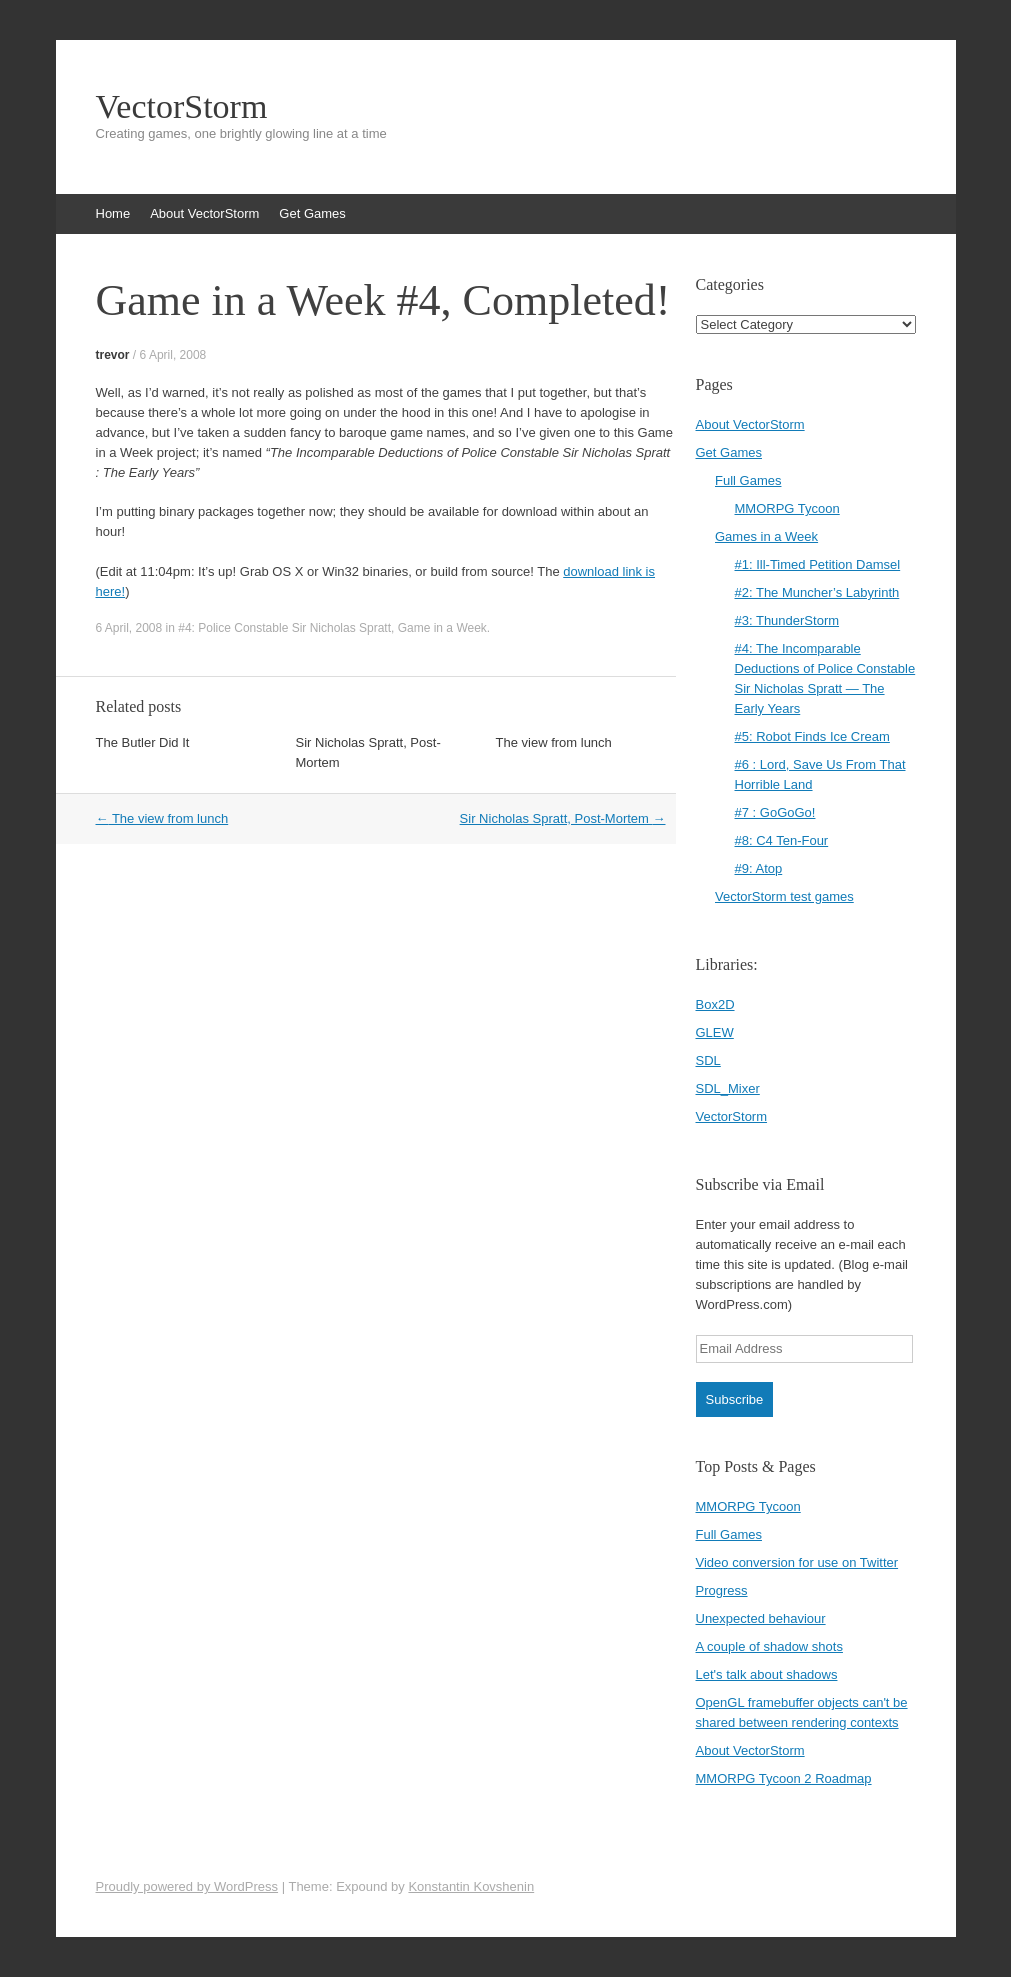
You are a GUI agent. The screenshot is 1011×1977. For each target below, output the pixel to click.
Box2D (715, 1004)
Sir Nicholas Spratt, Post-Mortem (563, 818)
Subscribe (735, 1399)
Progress (722, 1590)
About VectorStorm (204, 213)
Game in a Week (442, 628)
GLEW (715, 1032)
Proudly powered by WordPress (187, 1886)
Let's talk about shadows (767, 1674)
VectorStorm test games (784, 896)
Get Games (312, 213)
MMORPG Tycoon (787, 508)
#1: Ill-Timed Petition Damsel (818, 564)
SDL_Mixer (728, 1088)
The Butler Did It (143, 742)
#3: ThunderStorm (787, 620)
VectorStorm (182, 107)
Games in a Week (766, 536)
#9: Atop (759, 868)
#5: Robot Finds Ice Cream (812, 736)
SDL (708, 1060)
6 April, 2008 (173, 355)
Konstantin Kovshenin (471, 1886)
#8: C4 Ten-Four (782, 840)
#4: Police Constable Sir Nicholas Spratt (284, 628)
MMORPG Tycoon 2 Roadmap (784, 1778)
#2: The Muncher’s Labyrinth (817, 592)
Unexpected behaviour (761, 1618)
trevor (113, 355)
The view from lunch (554, 742)
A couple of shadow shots (769, 1646)
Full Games (748, 480)
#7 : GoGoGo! (775, 812)
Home (113, 213)
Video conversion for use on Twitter (797, 1562)
